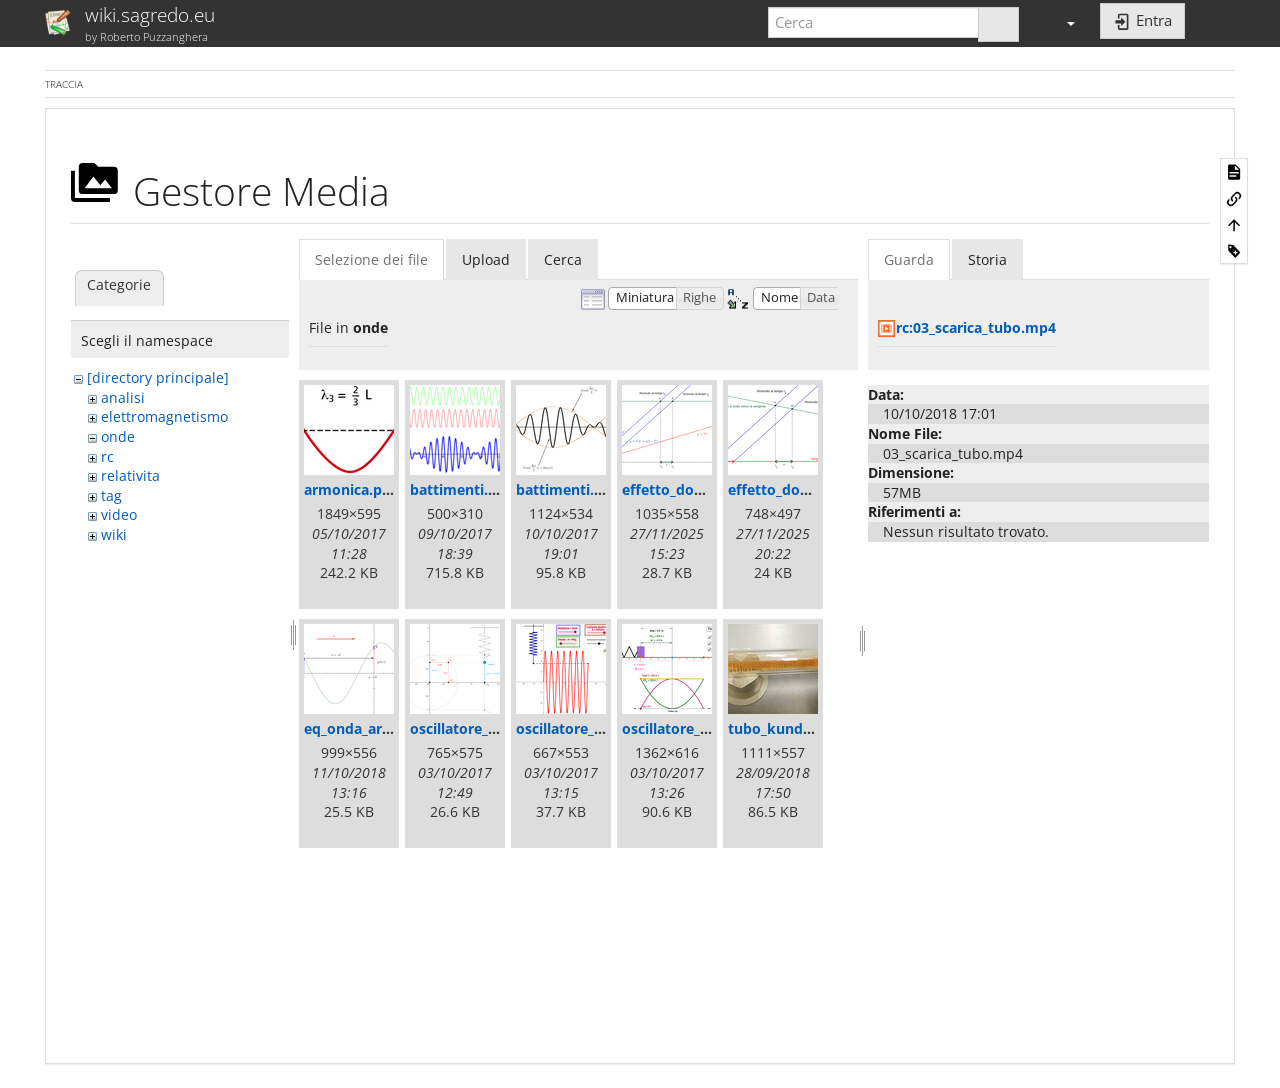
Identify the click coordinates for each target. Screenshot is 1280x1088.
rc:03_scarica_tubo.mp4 (976, 327)
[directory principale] (158, 377)
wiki (114, 534)
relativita (130, 475)
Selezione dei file (371, 259)
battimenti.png (568, 489)
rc (107, 456)
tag (111, 495)
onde (118, 436)
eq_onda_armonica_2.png (390, 728)
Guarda (909, 259)
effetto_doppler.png (691, 489)
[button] (1062, 22)
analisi (123, 397)
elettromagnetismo (164, 416)
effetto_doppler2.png (801, 489)
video (119, 514)
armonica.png (351, 489)
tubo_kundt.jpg (781, 728)
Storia (987, 259)
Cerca (563, 259)
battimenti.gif (457, 489)
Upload (486, 259)
